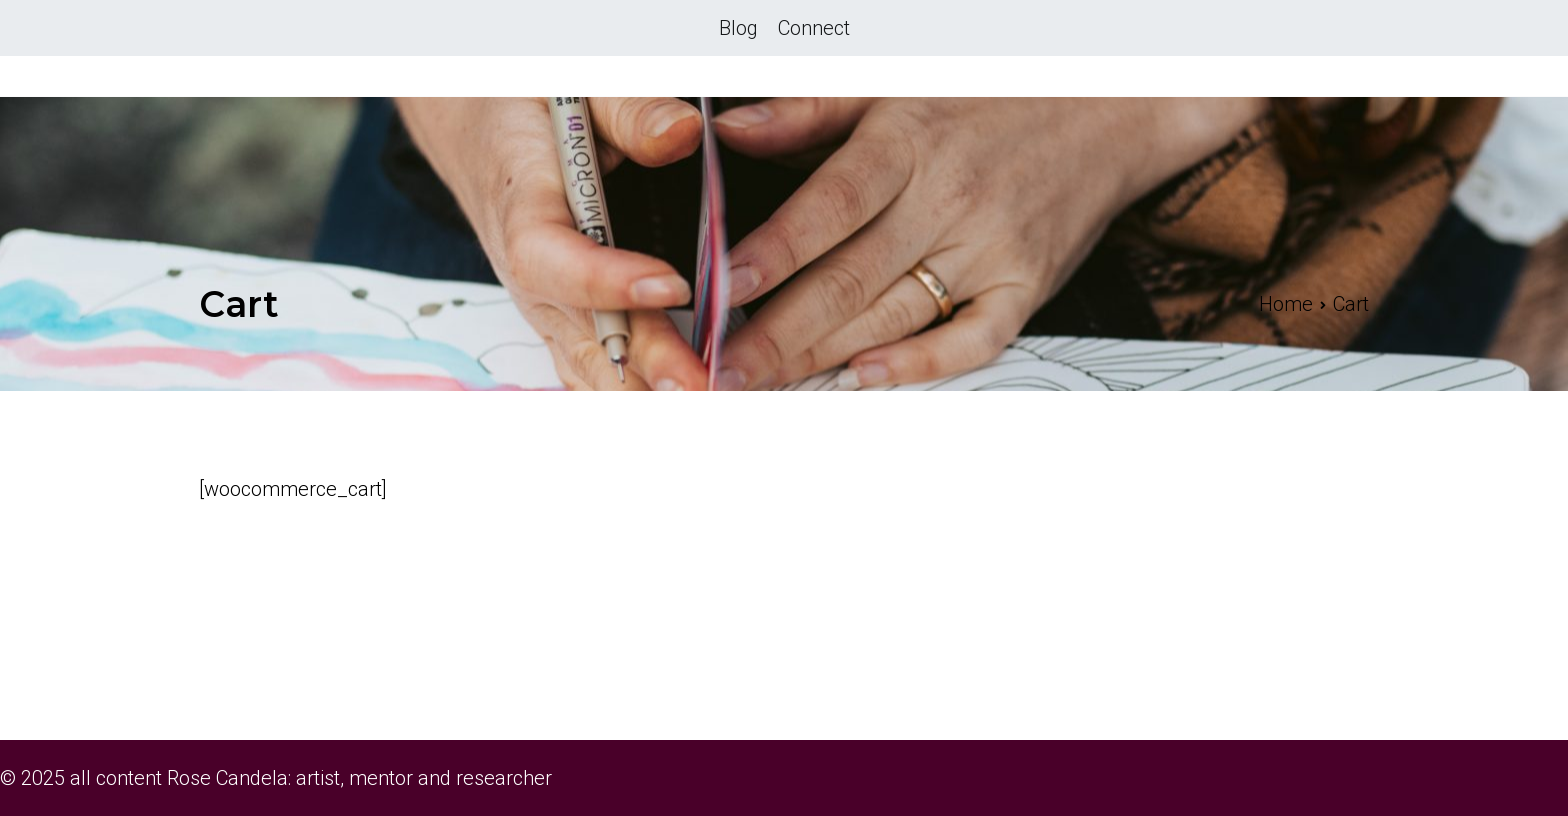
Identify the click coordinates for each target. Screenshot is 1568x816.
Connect (814, 28)
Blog (738, 28)
